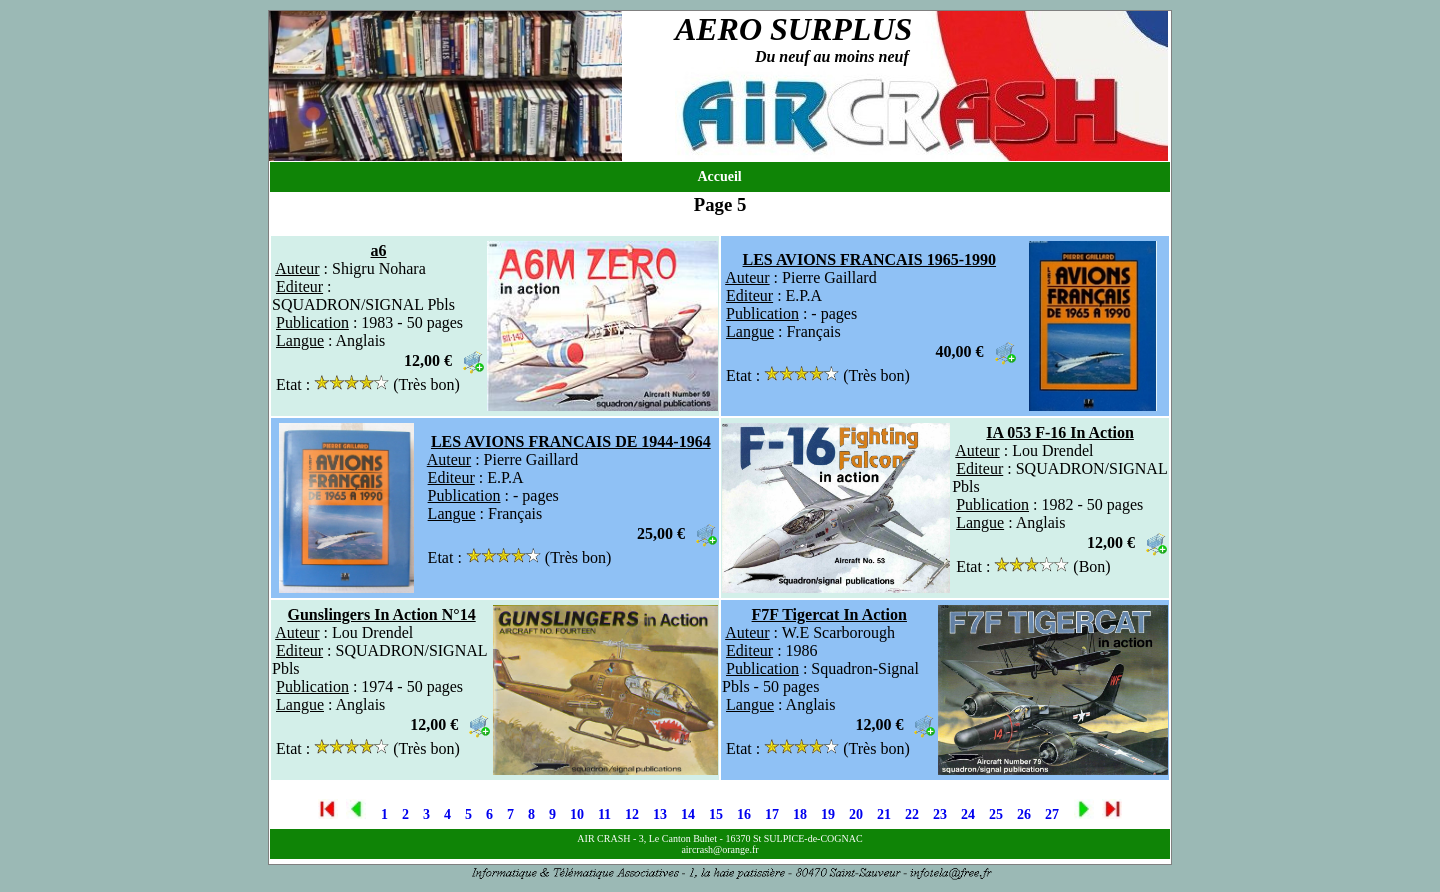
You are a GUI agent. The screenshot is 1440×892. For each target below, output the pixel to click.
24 (968, 814)
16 (744, 814)
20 (856, 814)
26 (1024, 814)
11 (604, 814)
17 (772, 814)
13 (660, 814)
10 (577, 814)
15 (716, 814)
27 (1052, 814)
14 (688, 814)
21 (884, 814)
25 (996, 814)
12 (632, 814)
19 (828, 814)
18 (800, 814)
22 (912, 814)
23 (940, 814)
